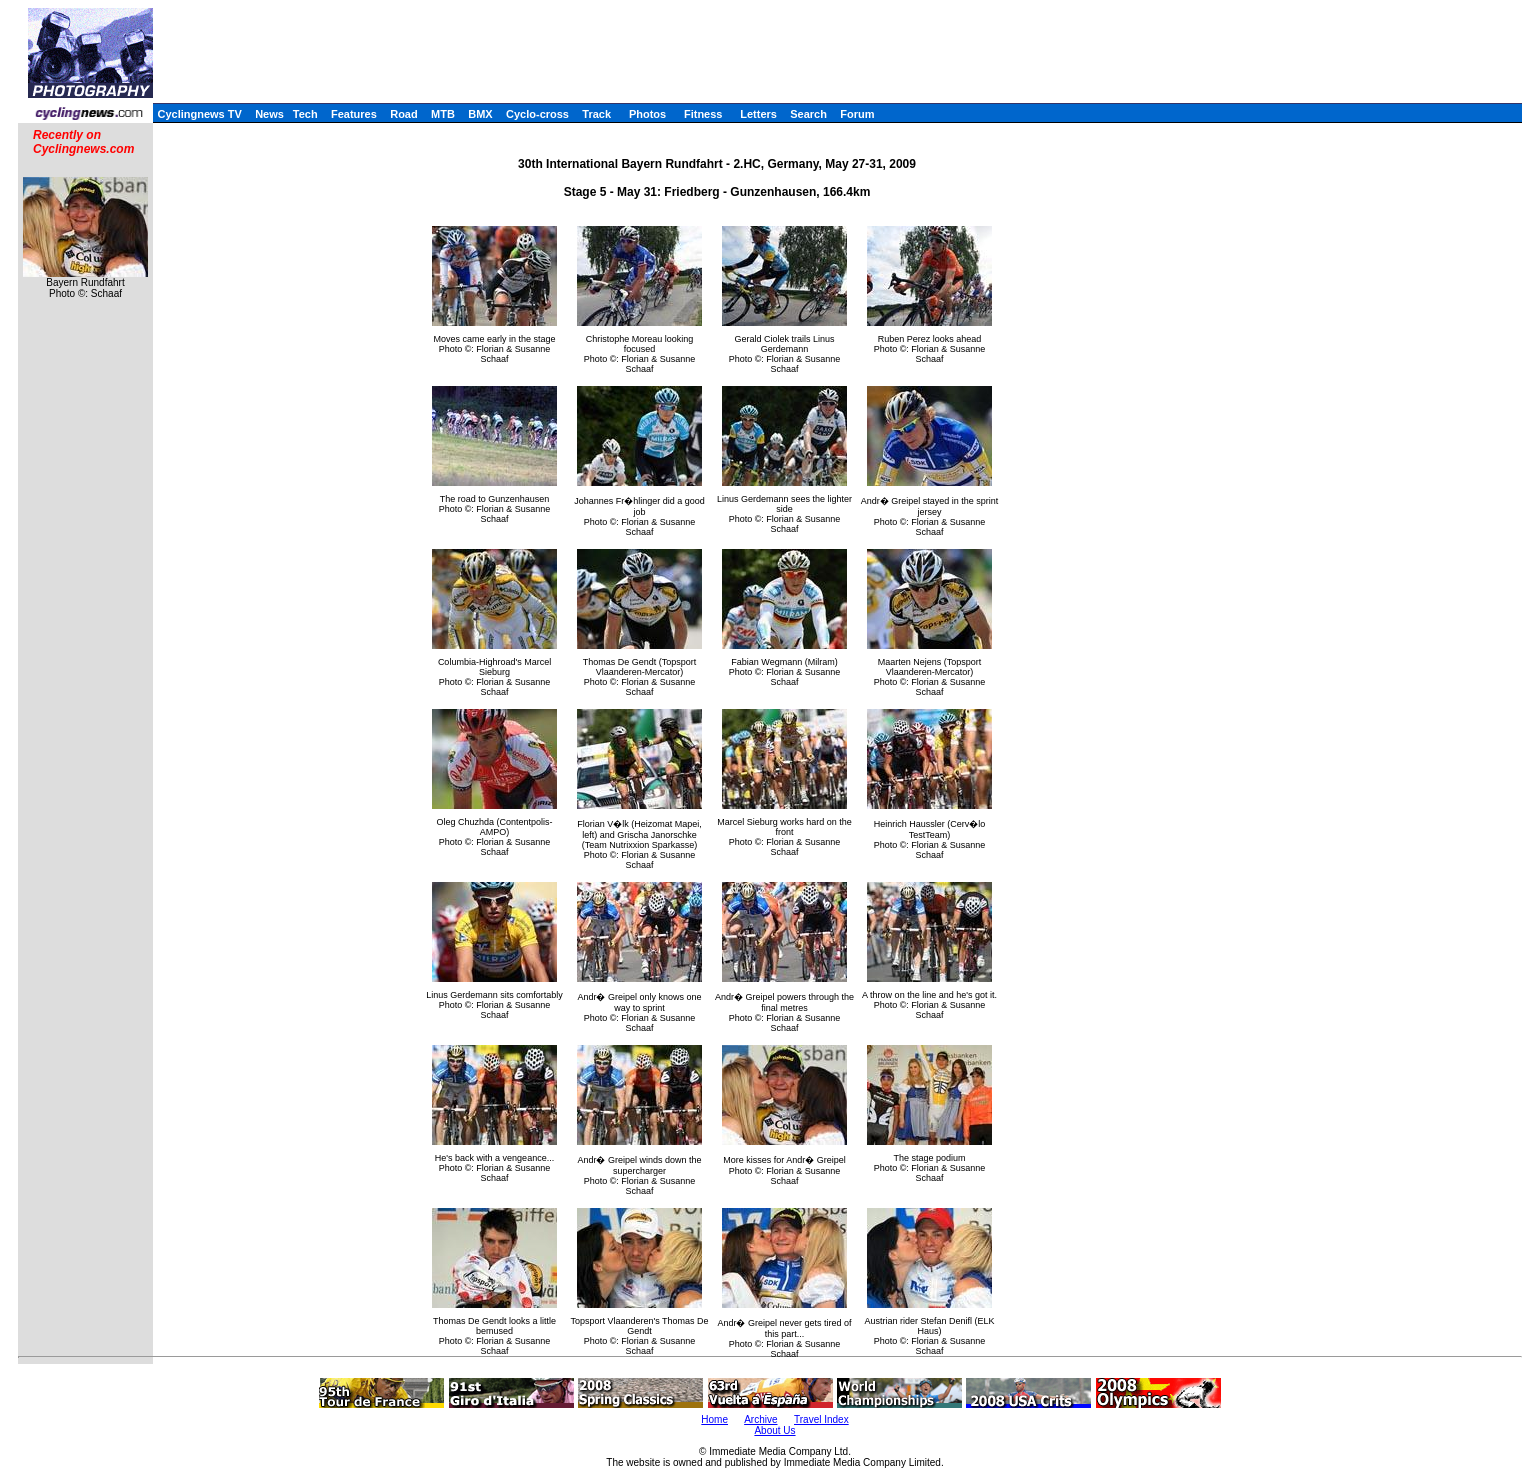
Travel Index (821, 1419)
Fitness (703, 114)
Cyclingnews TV (199, 114)
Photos (647, 114)
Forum (857, 114)
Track (596, 114)
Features (354, 114)
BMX (480, 114)
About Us (774, 1430)
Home (714, 1419)
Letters (758, 114)
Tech (305, 114)
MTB (443, 114)
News (269, 114)
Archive (760, 1419)
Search (808, 114)
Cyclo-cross (537, 114)
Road (404, 114)
